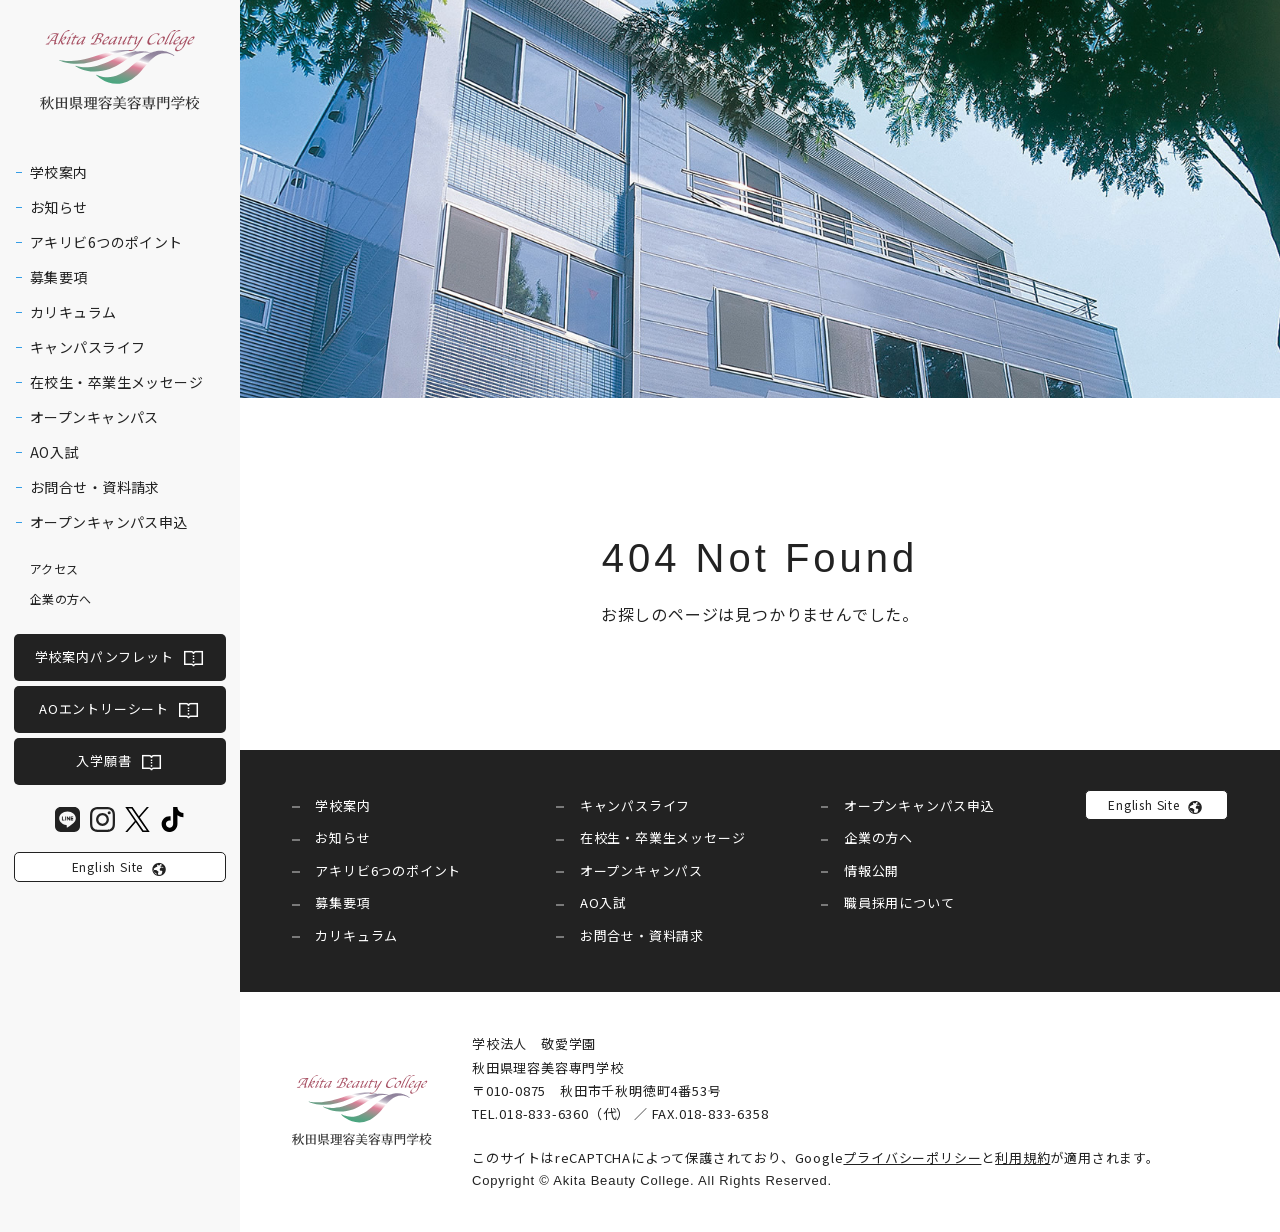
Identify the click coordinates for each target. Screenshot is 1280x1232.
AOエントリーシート (104, 708)
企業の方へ (61, 598)
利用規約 (1022, 1157)
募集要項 (59, 277)
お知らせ (59, 207)
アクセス (54, 568)
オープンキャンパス (94, 417)
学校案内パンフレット (104, 657)
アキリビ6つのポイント (106, 242)
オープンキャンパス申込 (109, 522)
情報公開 (871, 870)
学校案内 (59, 172)
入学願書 (103, 760)
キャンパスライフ (87, 347)
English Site (108, 866)
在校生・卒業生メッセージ (116, 382)
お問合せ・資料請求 (95, 487)
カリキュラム (73, 312)
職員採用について (899, 902)
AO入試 (54, 452)
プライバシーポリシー (912, 1157)
